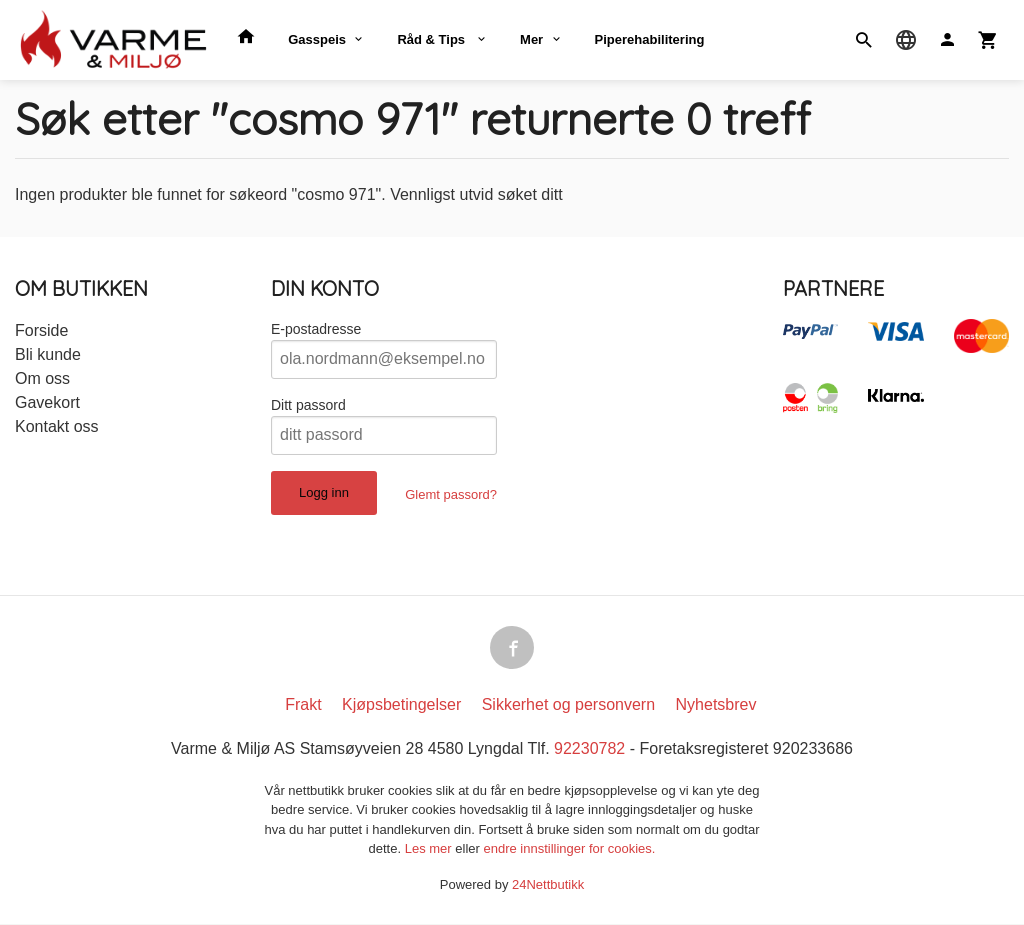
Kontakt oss (57, 426)
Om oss (42, 378)
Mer (531, 39)
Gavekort (47, 402)
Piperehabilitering (650, 39)
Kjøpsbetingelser (401, 705)
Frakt (303, 705)
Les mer (430, 849)
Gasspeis (317, 39)
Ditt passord (308, 405)
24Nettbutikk (548, 885)
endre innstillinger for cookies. (569, 849)
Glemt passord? (451, 494)
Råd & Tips (432, 39)
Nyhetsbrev (716, 705)
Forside (41, 330)
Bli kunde (48, 354)
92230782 (589, 749)
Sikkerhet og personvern (568, 705)
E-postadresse (316, 329)
